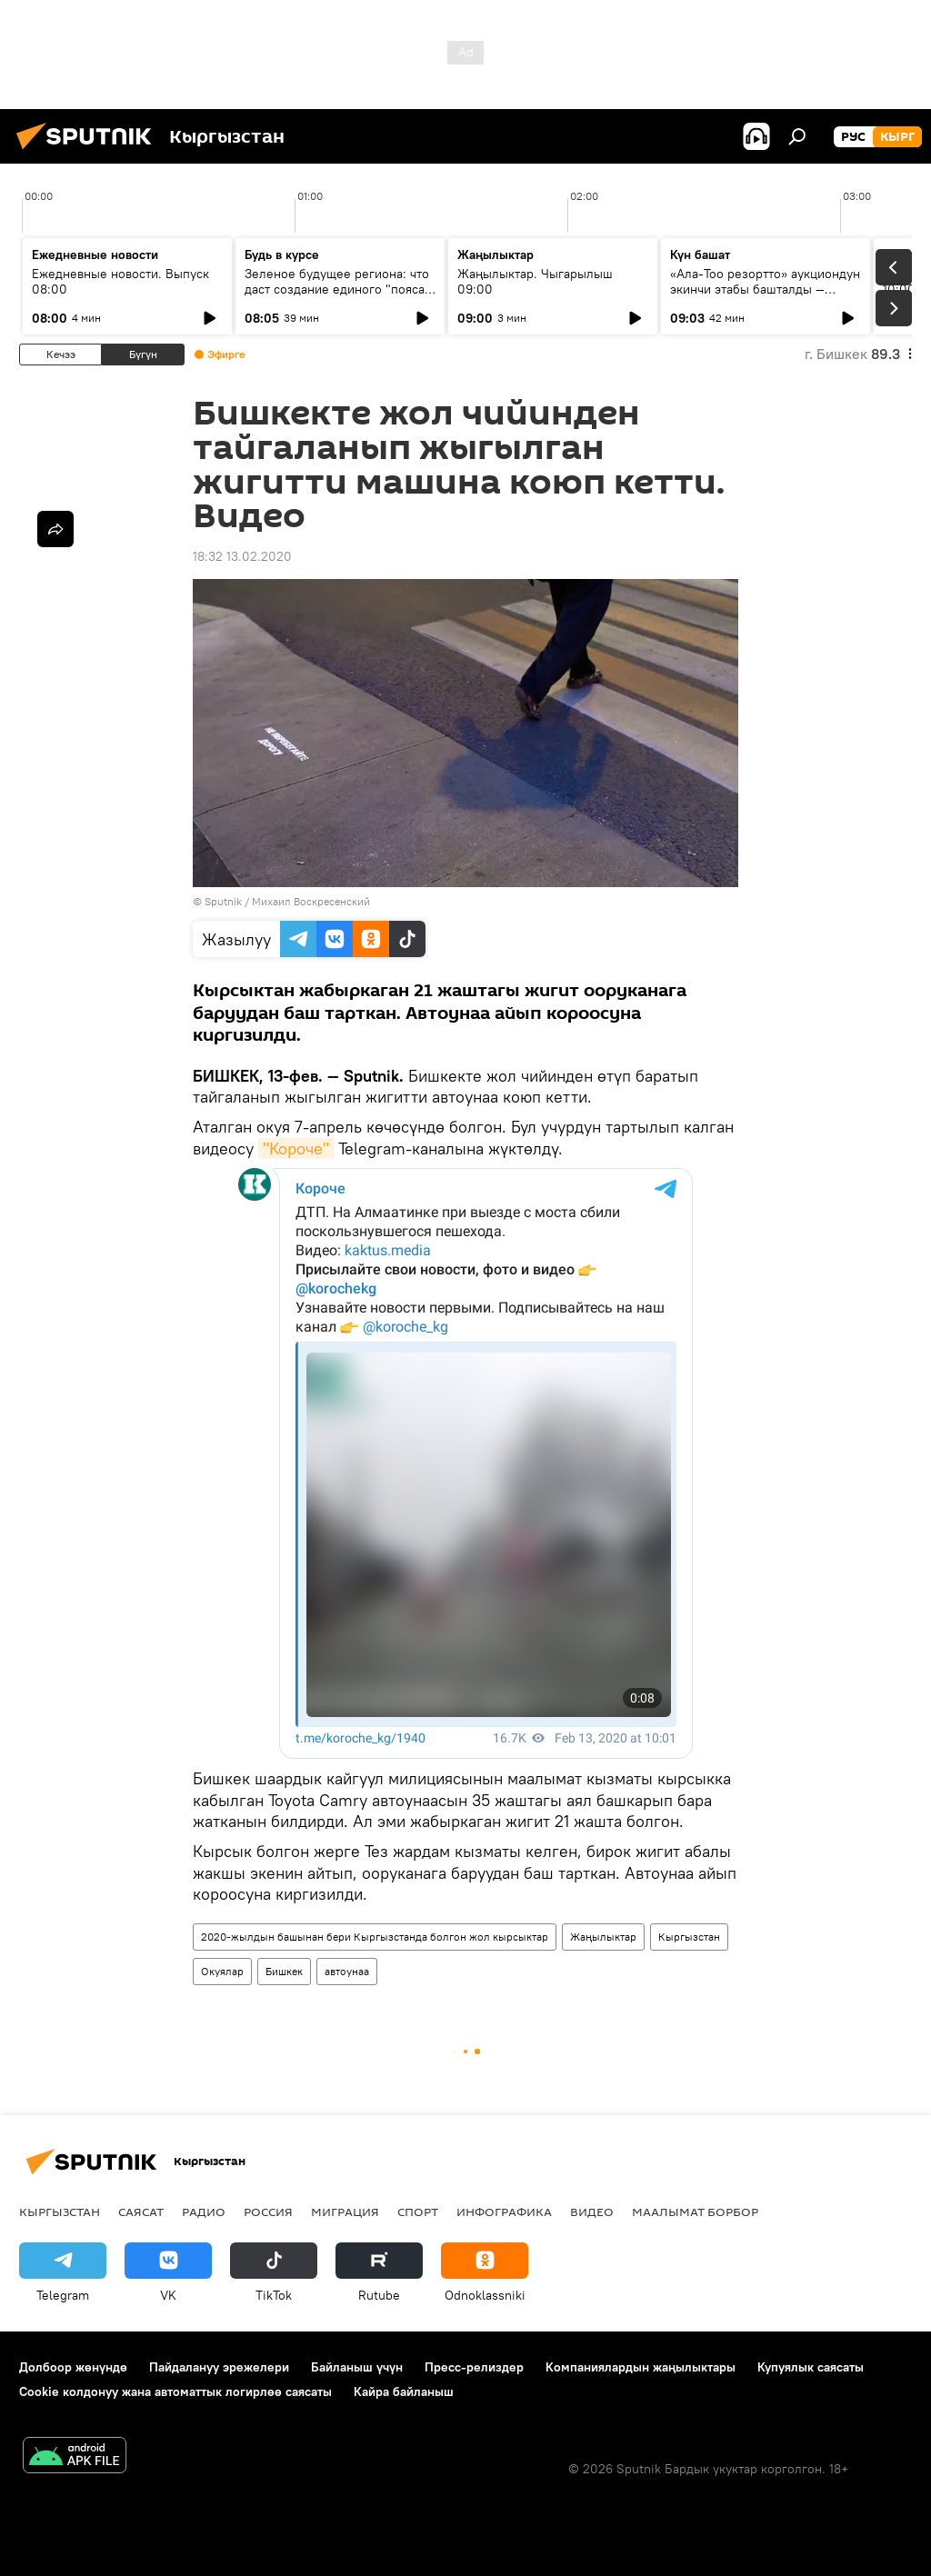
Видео (592, 2211)
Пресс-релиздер (474, 2367)
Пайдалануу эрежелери (219, 2367)
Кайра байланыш (404, 2391)
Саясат (141, 2211)
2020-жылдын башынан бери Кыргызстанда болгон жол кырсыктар (374, 1936)
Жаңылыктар (603, 1936)
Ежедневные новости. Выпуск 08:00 (120, 281)
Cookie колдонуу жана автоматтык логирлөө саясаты (175, 2391)
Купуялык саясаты (810, 2367)
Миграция (345, 2211)
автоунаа (347, 1971)
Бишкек (284, 1971)
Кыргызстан (689, 1936)
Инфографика (504, 2211)
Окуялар (222, 1971)
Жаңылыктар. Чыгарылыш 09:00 (535, 281)
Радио (203, 2211)
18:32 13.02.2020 (242, 556)
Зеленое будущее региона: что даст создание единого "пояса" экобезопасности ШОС (337, 289)
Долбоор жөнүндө (73, 2367)
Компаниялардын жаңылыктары (641, 2367)
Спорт (417, 2211)
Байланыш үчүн (357, 2367)
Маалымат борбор (695, 2211)
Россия (268, 2211)
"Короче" (296, 1148)
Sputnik (223, 901)
